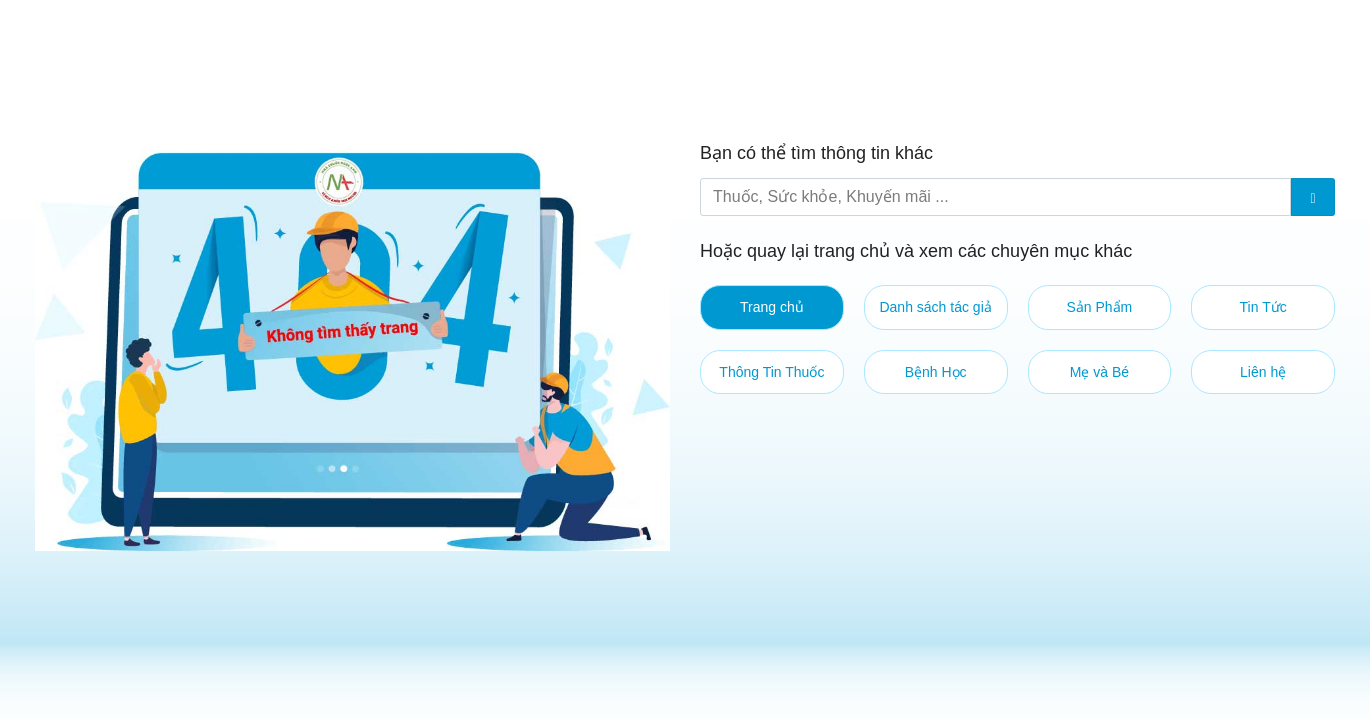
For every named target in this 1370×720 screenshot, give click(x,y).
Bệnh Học (936, 372)
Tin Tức (1263, 307)
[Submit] (1313, 197)
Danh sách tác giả (935, 307)
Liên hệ (1263, 372)
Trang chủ (772, 307)
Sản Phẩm (1099, 307)
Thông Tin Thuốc (771, 372)
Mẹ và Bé (1099, 372)
